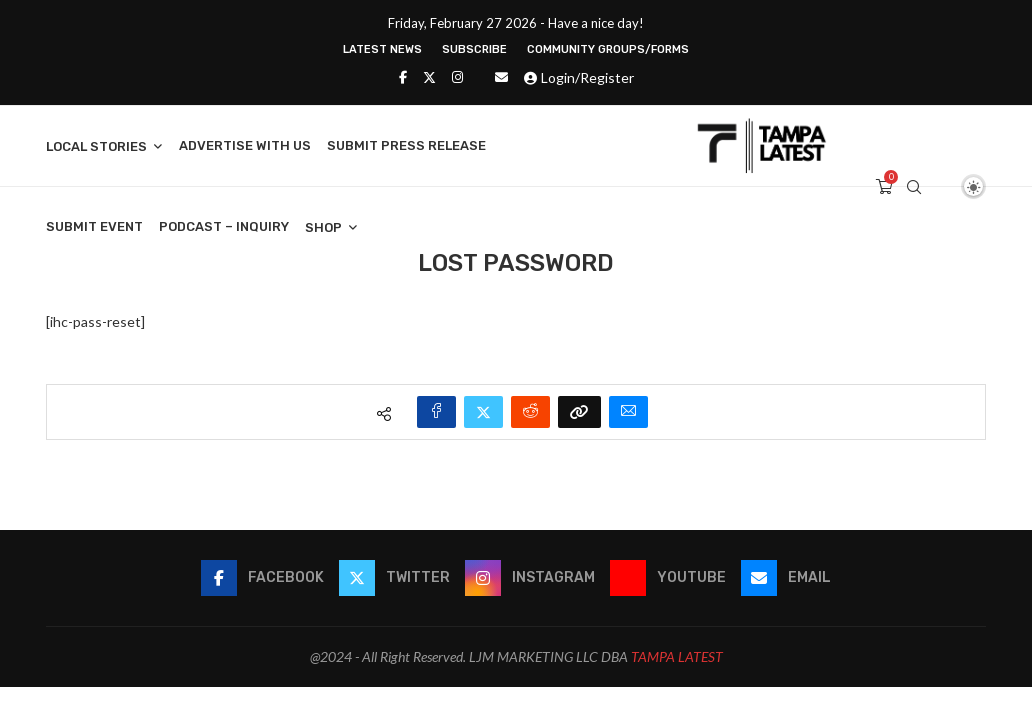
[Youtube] (668, 578)
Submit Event (94, 226)
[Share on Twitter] (483, 412)
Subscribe (474, 49)
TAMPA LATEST (677, 656)
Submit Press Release (406, 145)
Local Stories (96, 146)
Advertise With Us (245, 145)
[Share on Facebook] (436, 412)
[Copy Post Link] (579, 412)
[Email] (501, 77)
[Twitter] (429, 77)
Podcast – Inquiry (224, 226)
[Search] (914, 187)
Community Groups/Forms (608, 49)
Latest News (382, 49)
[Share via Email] (628, 412)
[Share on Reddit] (530, 412)
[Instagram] (457, 77)
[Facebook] (403, 77)
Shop (323, 227)
